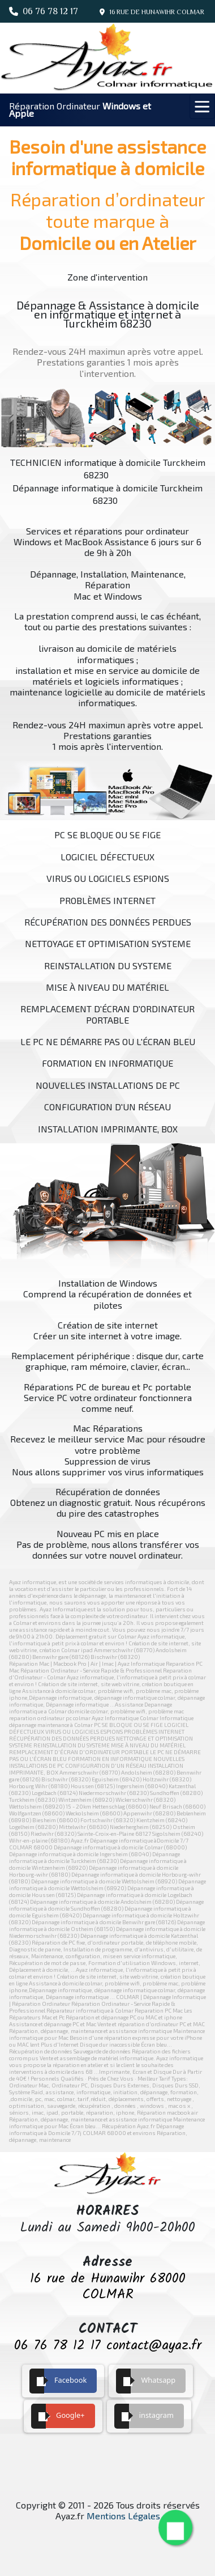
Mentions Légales (123, 2515)
